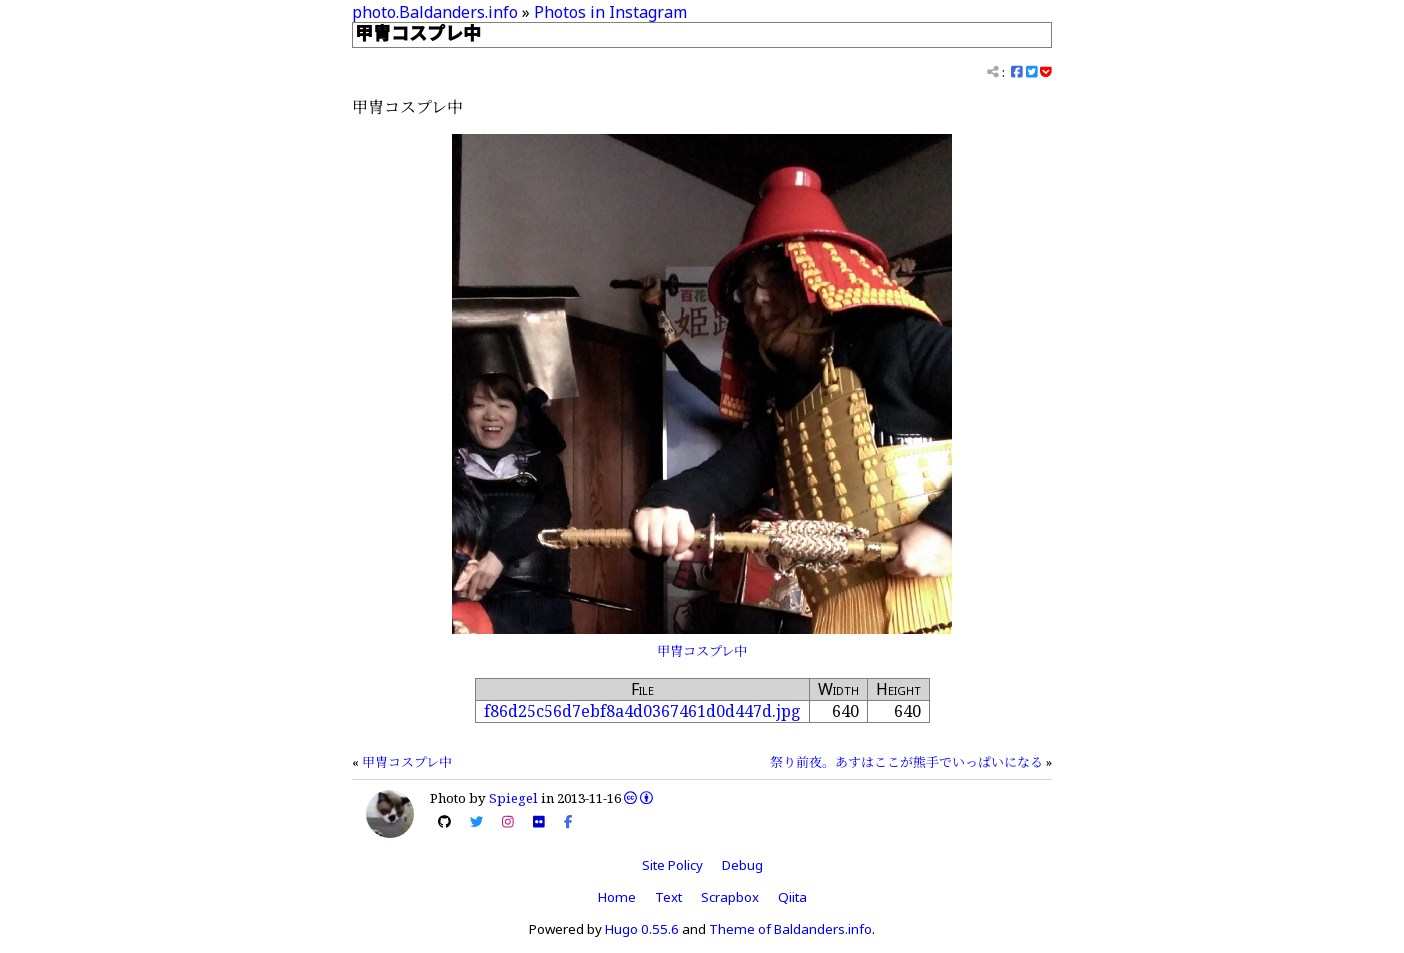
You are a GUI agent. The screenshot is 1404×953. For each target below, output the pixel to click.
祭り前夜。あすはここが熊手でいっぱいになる (906, 762)
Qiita (792, 897)
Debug (742, 865)
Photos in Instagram (610, 12)
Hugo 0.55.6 (642, 929)
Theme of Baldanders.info (790, 929)
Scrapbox (730, 897)
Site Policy (672, 865)
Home (617, 897)
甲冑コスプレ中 (702, 651)
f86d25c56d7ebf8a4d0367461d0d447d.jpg (642, 711)
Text (668, 897)
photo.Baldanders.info (435, 12)
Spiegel (513, 798)
